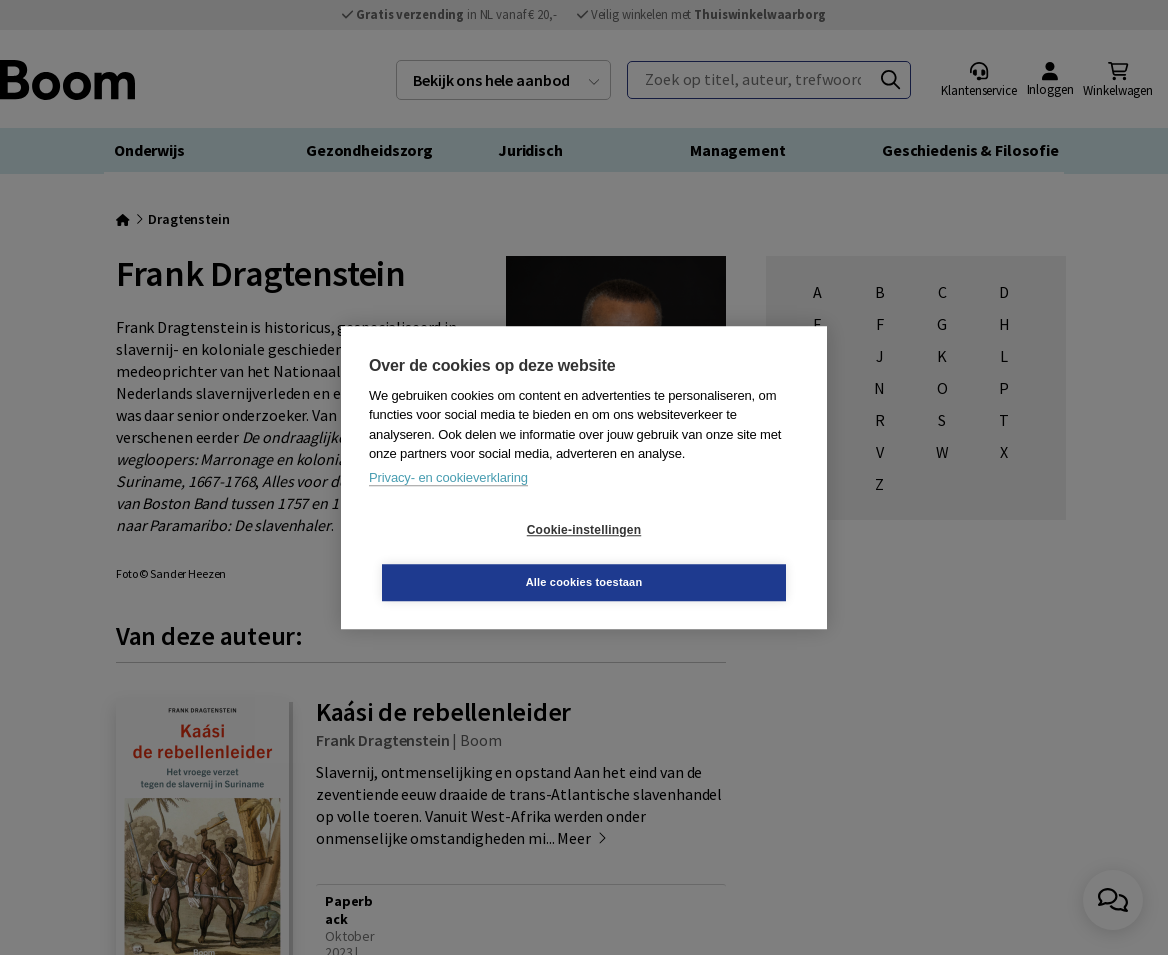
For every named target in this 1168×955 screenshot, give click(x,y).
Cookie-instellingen (465, 556)
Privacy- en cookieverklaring (448, 503)
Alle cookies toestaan (703, 556)
